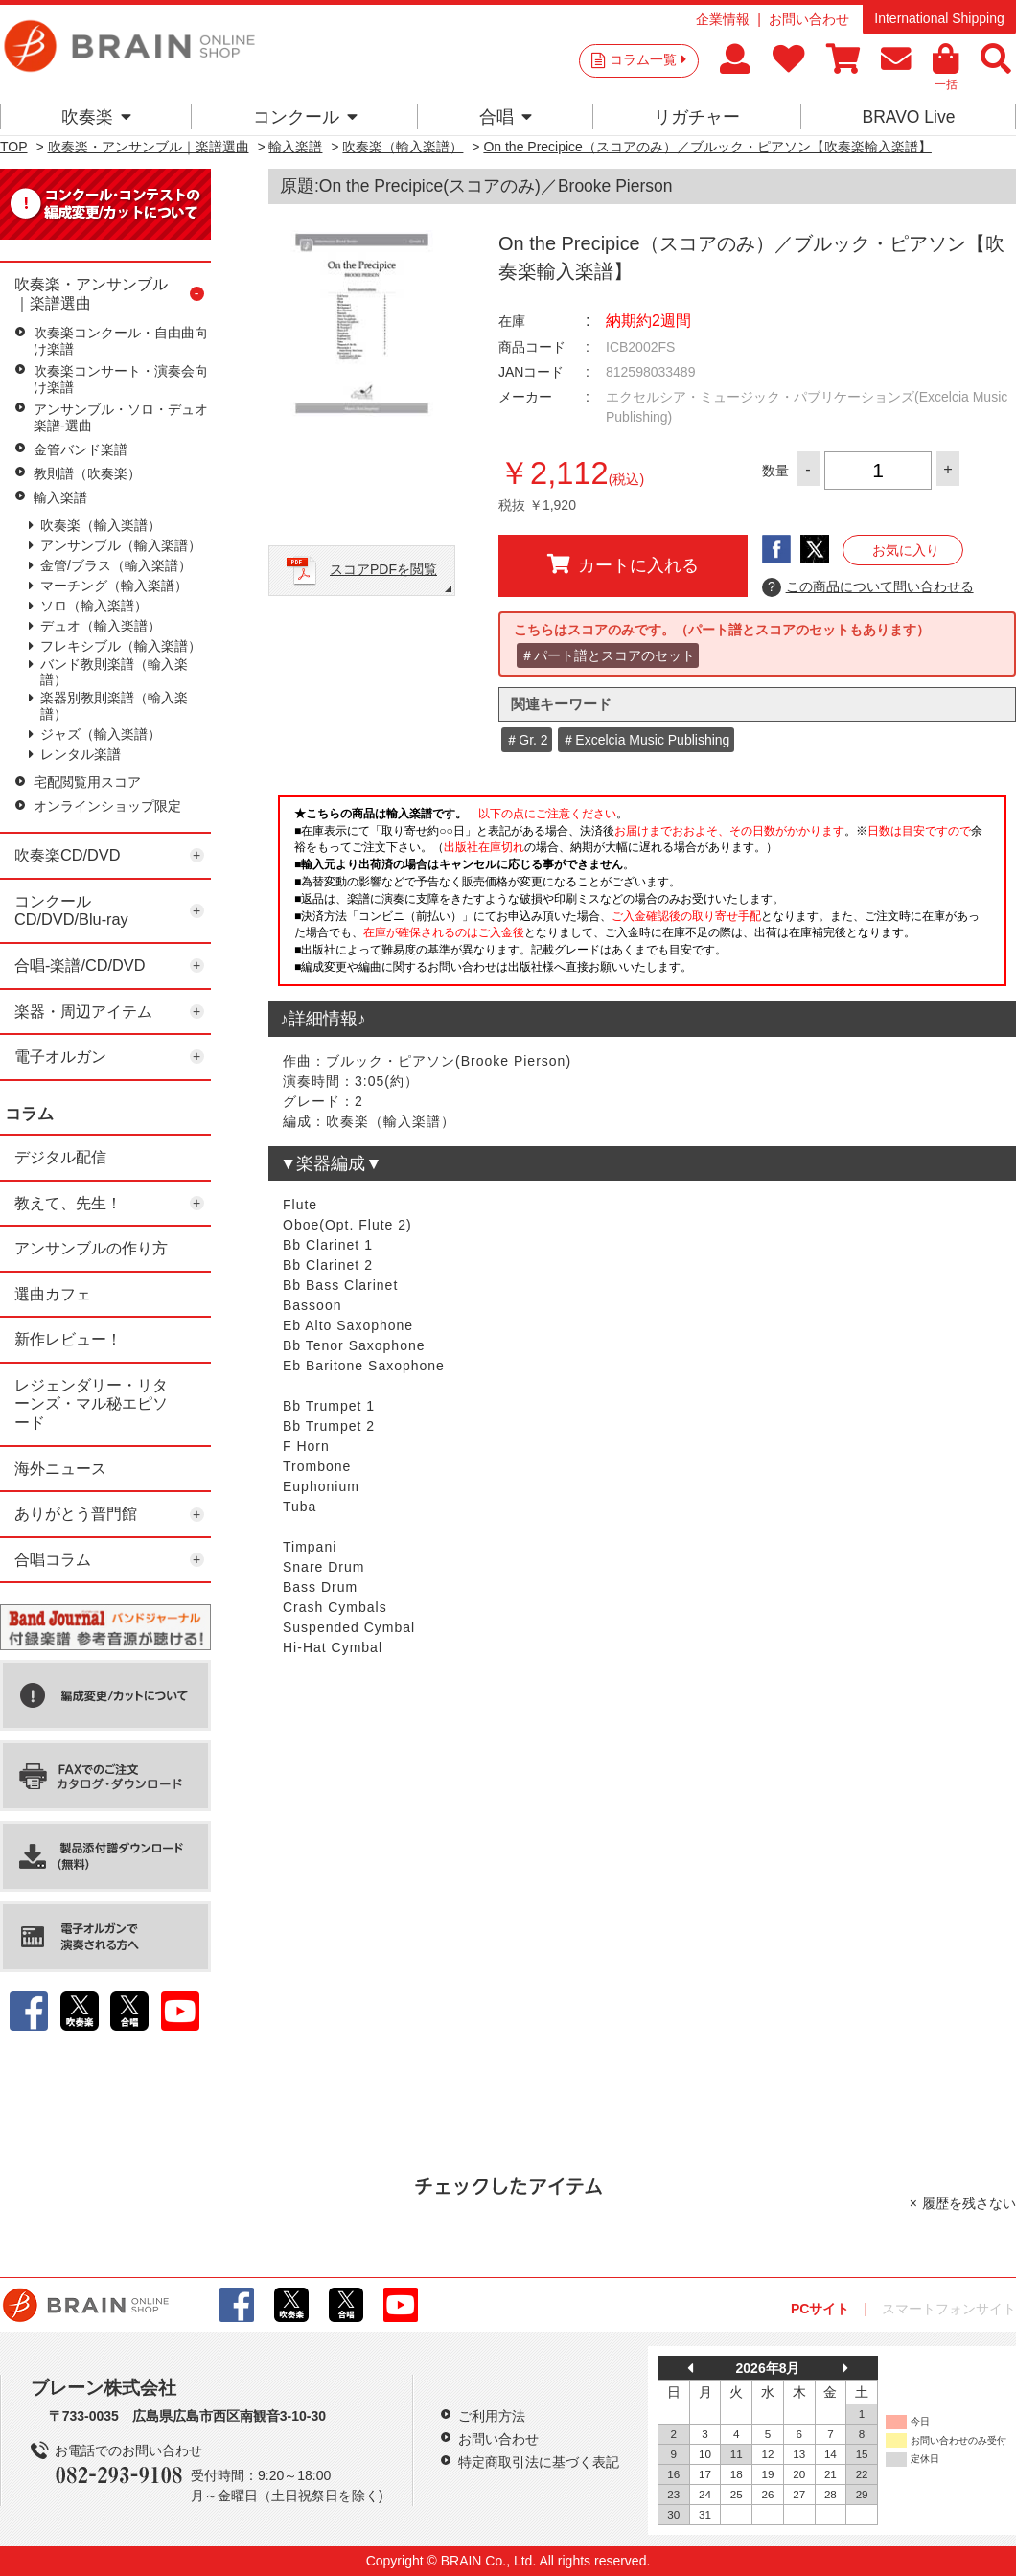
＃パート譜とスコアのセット (607, 655)
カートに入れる (623, 564)
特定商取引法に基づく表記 (538, 2462)
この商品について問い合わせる (868, 587)
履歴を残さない (969, 2203)
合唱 (505, 116)
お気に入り (905, 550)
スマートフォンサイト (949, 2308)
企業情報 (723, 19)
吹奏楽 (96, 116)
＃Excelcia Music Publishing (645, 740)
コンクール (305, 116)
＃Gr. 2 (526, 740)
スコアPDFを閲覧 (383, 569)
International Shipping (939, 18)
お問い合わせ (809, 19)
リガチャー (697, 116)
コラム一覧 (648, 59)
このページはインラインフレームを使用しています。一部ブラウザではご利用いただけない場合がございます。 (642, 896)
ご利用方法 (491, 2416)
